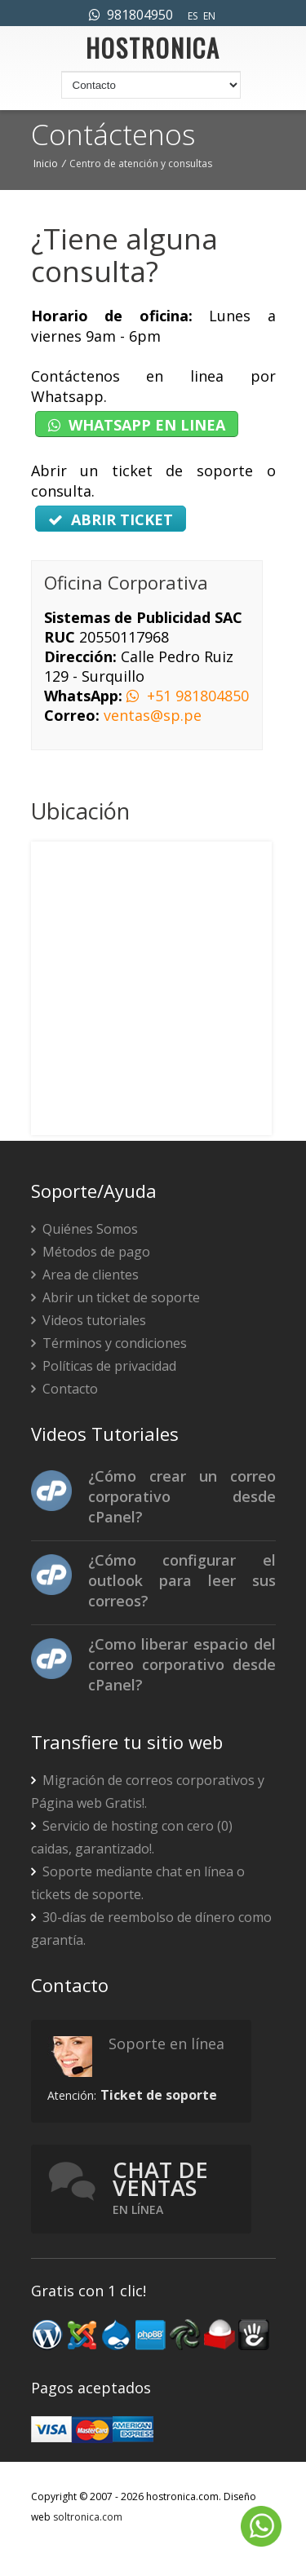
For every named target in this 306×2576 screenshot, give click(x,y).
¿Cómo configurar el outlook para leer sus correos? (182, 1580)
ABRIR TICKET (110, 519)
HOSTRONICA (153, 52)
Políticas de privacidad (103, 1366)
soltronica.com (87, 2517)
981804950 (131, 15)
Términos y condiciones (109, 1343)
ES (192, 16)
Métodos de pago (90, 1252)
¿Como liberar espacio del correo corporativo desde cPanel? (182, 1664)
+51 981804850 (187, 695)
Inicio (45, 163)
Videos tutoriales (88, 1320)
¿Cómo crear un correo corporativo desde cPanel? (182, 1496)
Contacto (64, 1389)
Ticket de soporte (158, 2095)
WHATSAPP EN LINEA (136, 425)
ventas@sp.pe (153, 715)
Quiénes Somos (84, 1229)
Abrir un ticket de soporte (115, 1297)
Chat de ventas (160, 2186)
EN (209, 16)
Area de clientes (85, 1275)
